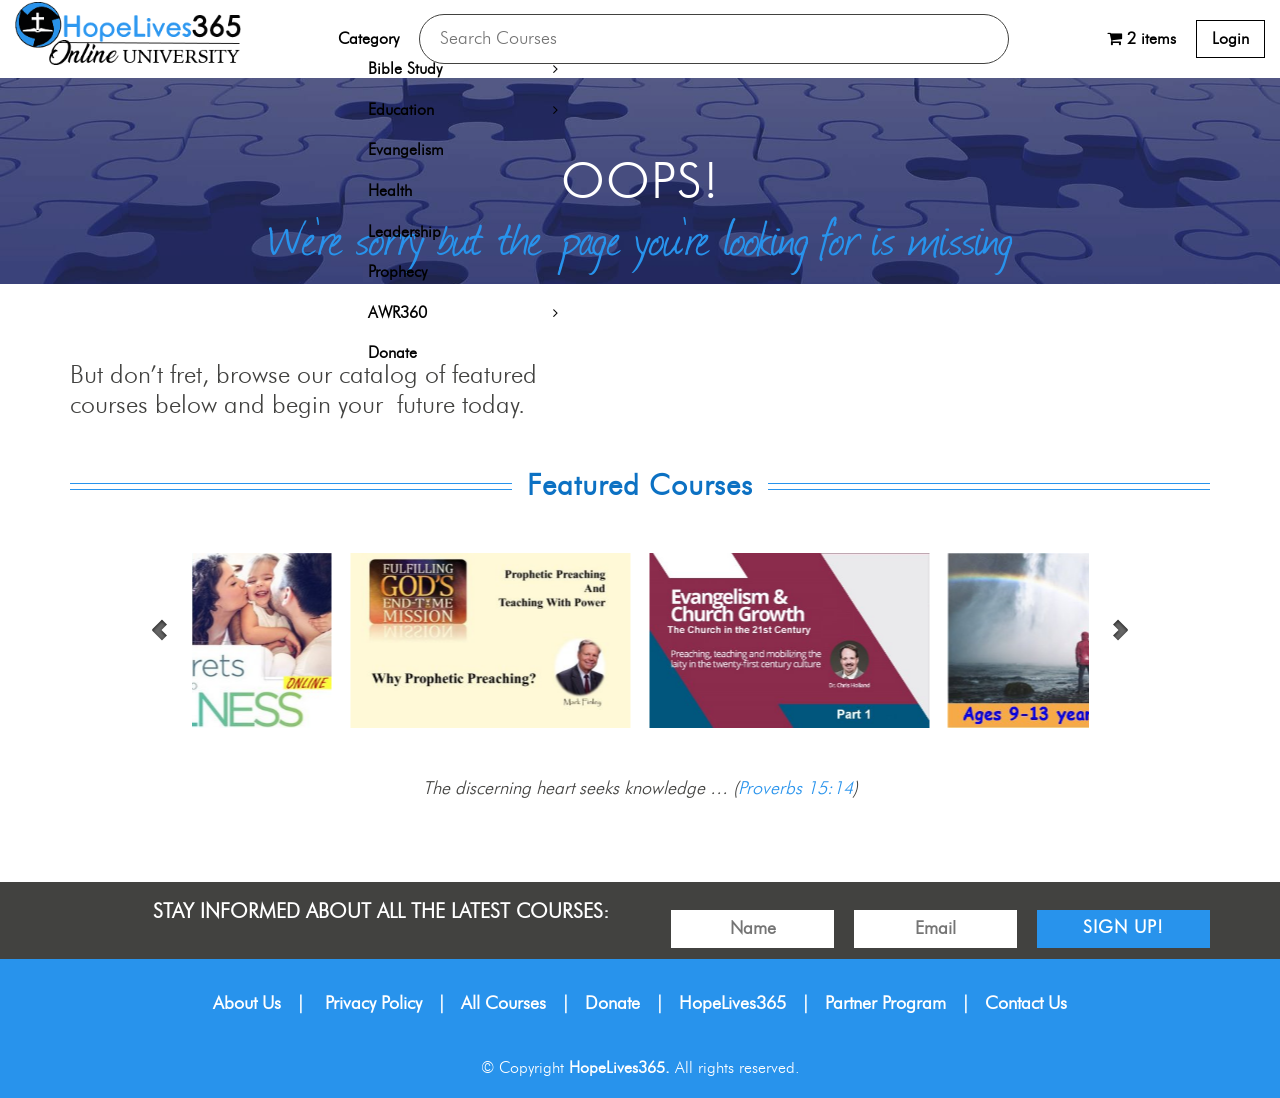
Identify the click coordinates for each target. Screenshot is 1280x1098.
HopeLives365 (732, 1004)
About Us (247, 1004)
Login (1230, 39)
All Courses (503, 1004)
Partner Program (885, 1004)
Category (368, 39)
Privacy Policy (373, 1004)
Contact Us (1026, 1004)
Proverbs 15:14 (795, 789)
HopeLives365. (619, 1068)
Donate (612, 1004)
